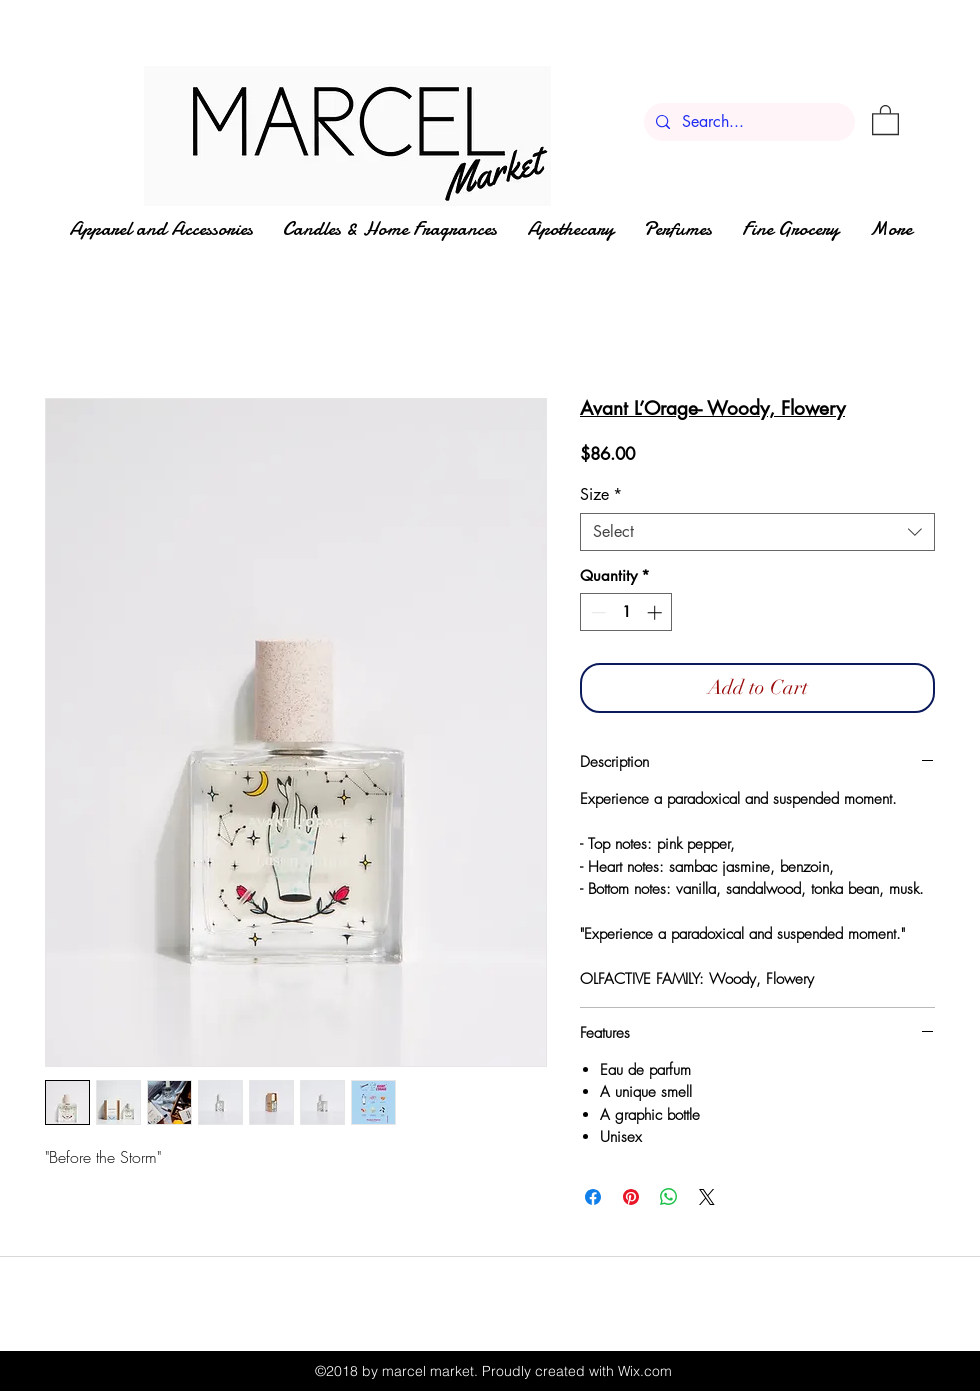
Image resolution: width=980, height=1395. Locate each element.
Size (601, 495)
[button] (885, 119)
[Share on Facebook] (593, 1197)
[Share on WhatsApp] (669, 1197)
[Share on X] (707, 1197)
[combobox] (757, 532)
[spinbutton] (626, 612)
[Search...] (747, 122)
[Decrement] (596, 612)
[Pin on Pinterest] (631, 1197)
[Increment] (656, 612)
